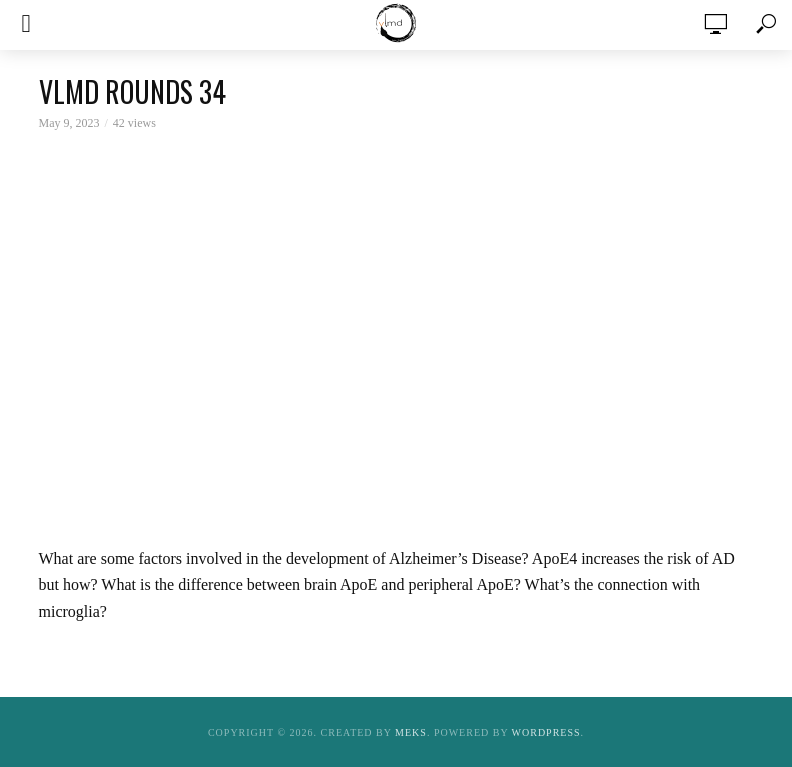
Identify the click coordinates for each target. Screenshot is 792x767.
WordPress (546, 732)
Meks (411, 732)
